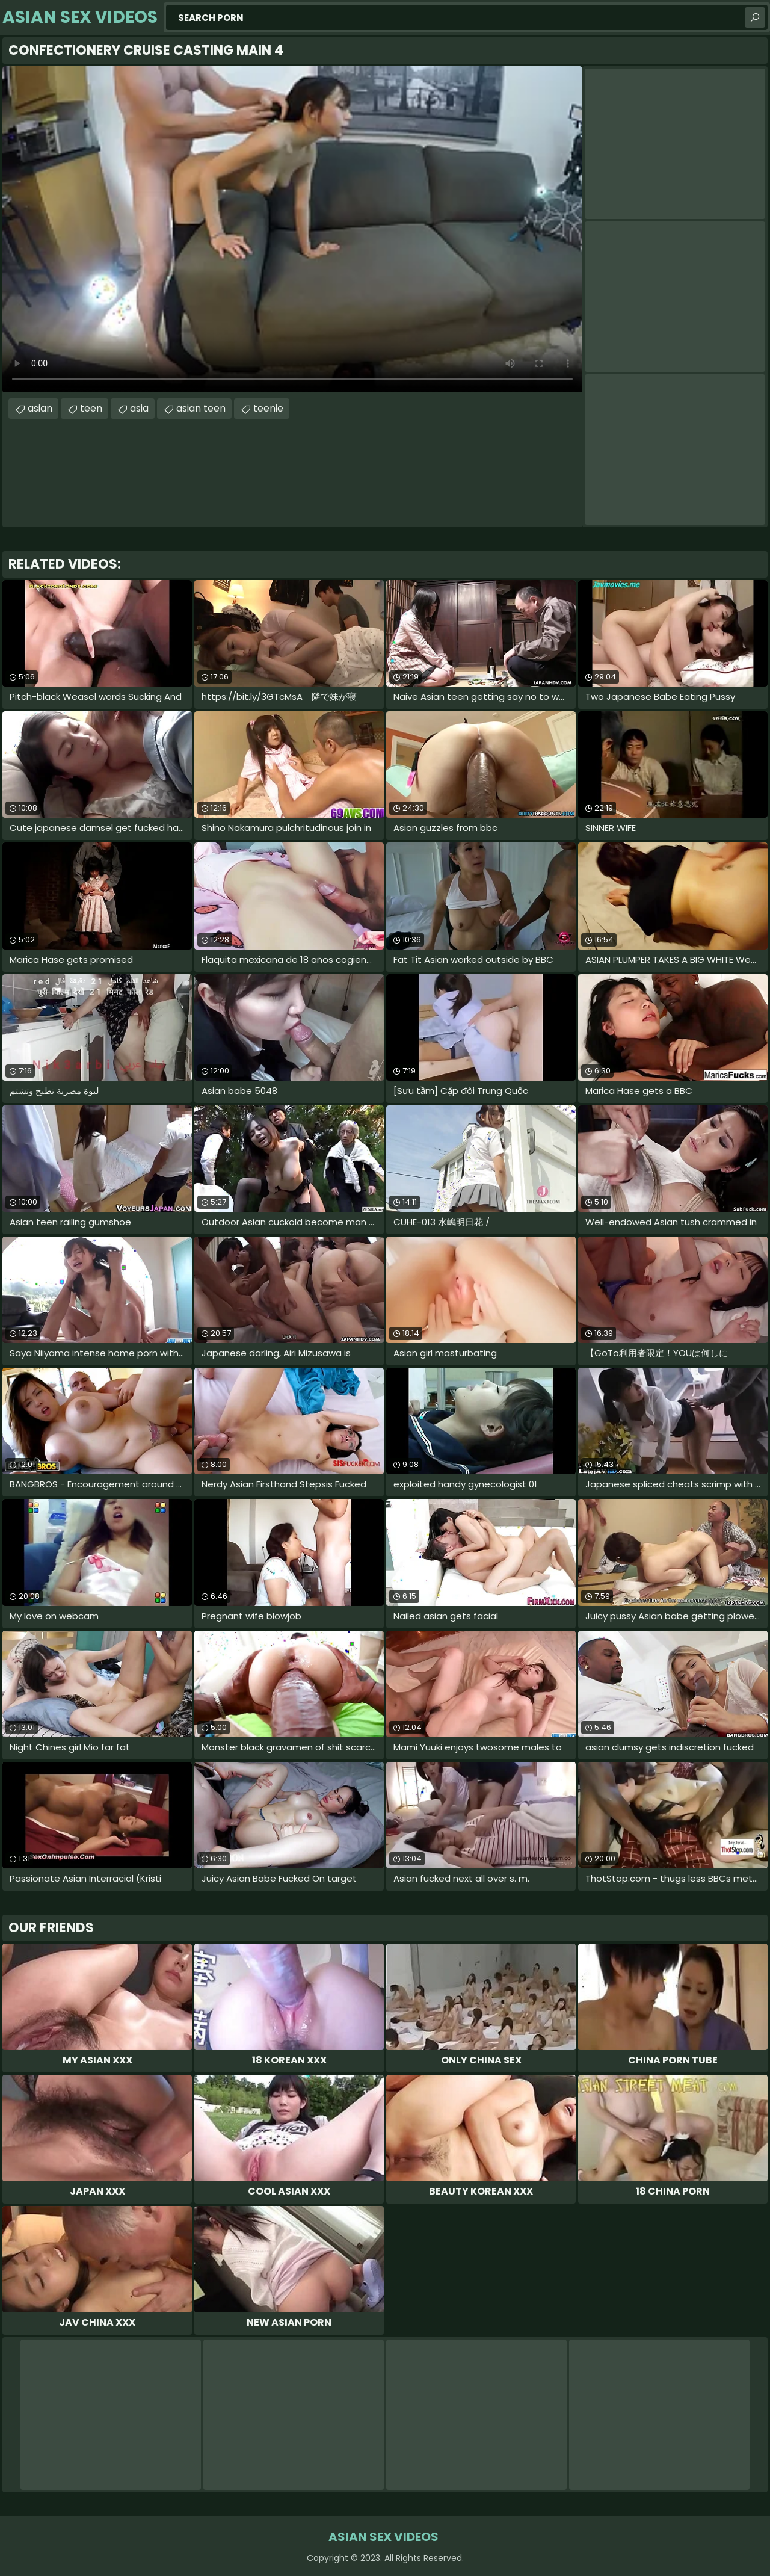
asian (40, 408)
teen (91, 408)
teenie (268, 408)
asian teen (201, 408)
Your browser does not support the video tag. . (292, 229)
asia (139, 408)
